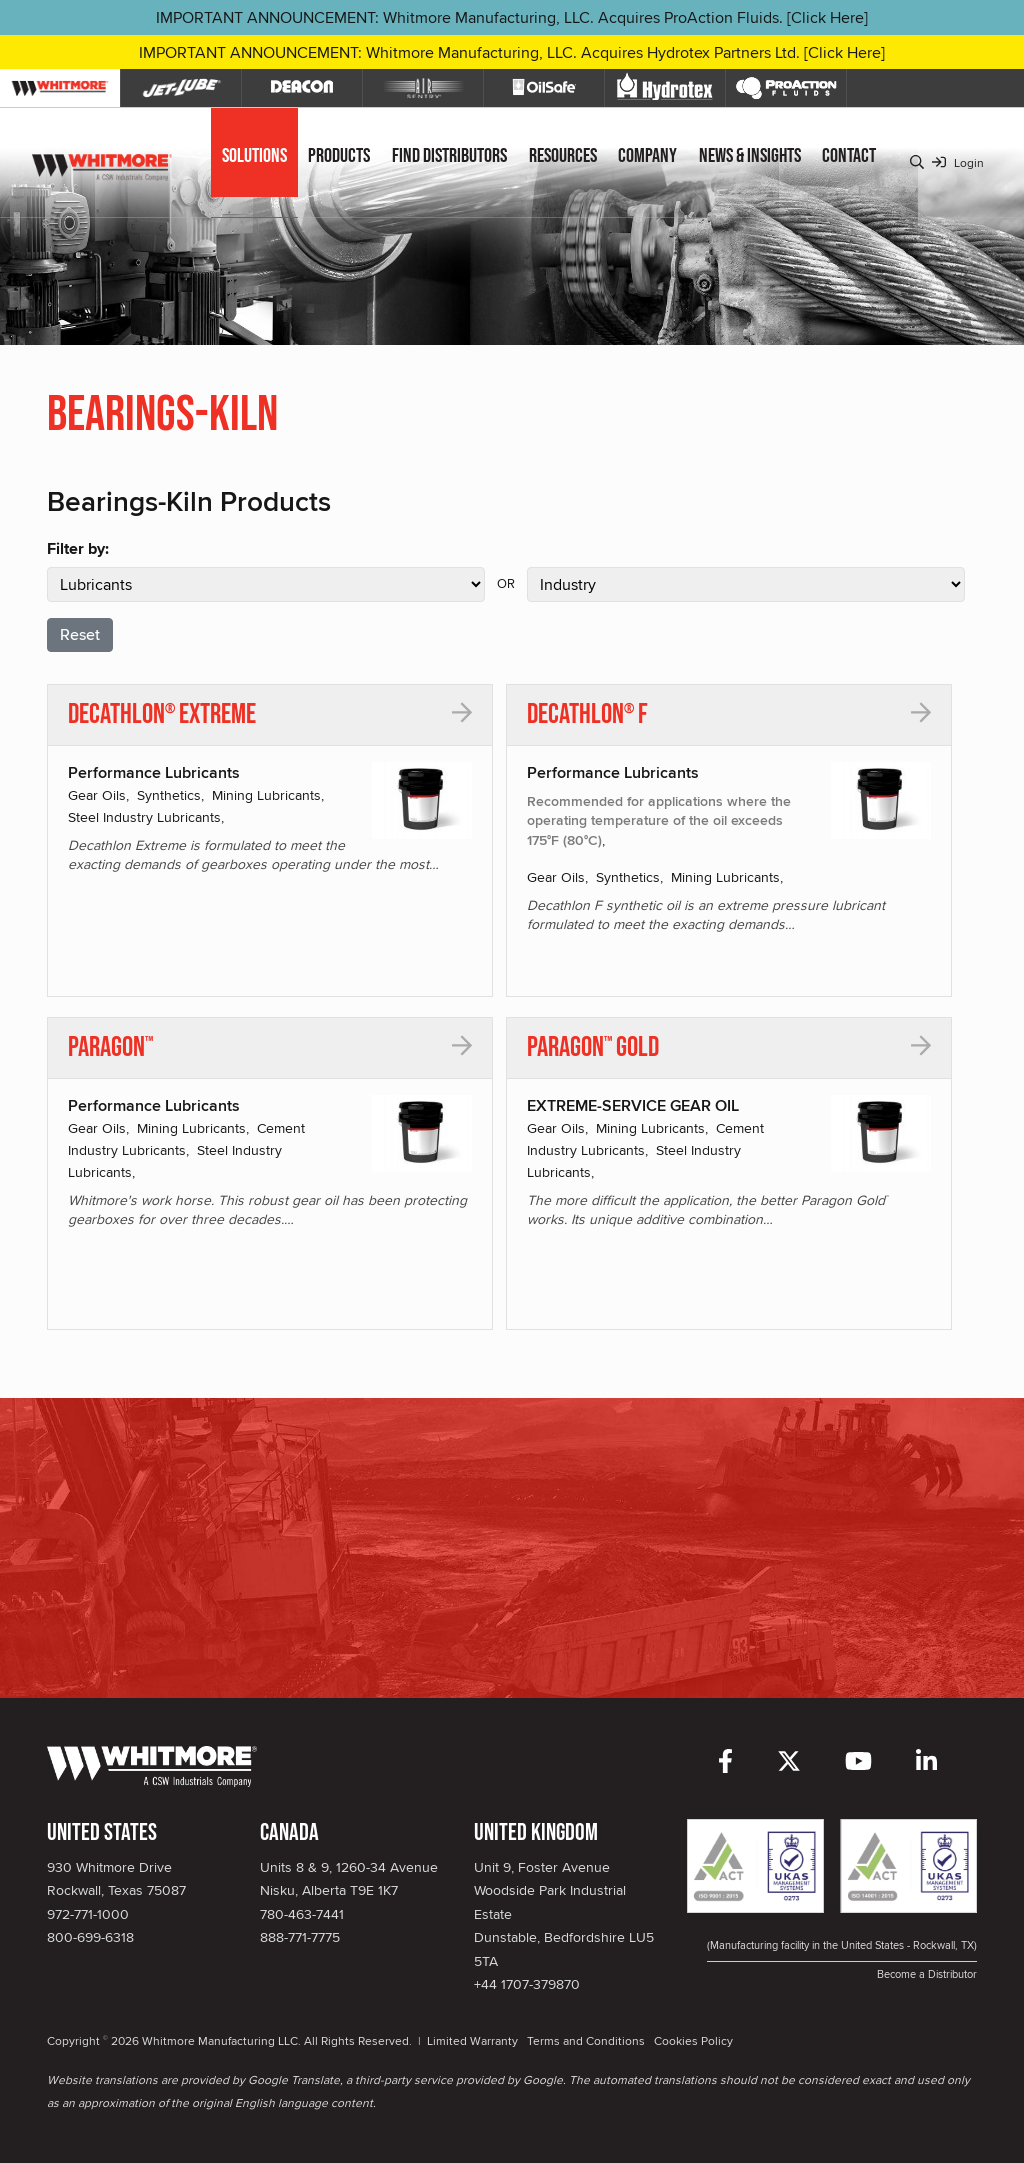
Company (647, 156)
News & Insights (750, 156)
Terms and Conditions (586, 2040)
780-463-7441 (302, 1914)
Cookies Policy (693, 2040)
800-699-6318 (90, 1937)
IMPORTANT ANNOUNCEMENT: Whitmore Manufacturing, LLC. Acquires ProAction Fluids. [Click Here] (512, 17)
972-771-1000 (88, 1914)
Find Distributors (449, 156)
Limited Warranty (472, 2040)
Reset (80, 634)
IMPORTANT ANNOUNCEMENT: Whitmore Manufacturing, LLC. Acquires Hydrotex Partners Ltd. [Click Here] (512, 52)
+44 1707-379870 (527, 1984)
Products (339, 156)
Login (958, 162)
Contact (849, 156)
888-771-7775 (300, 1937)
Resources (563, 156)
